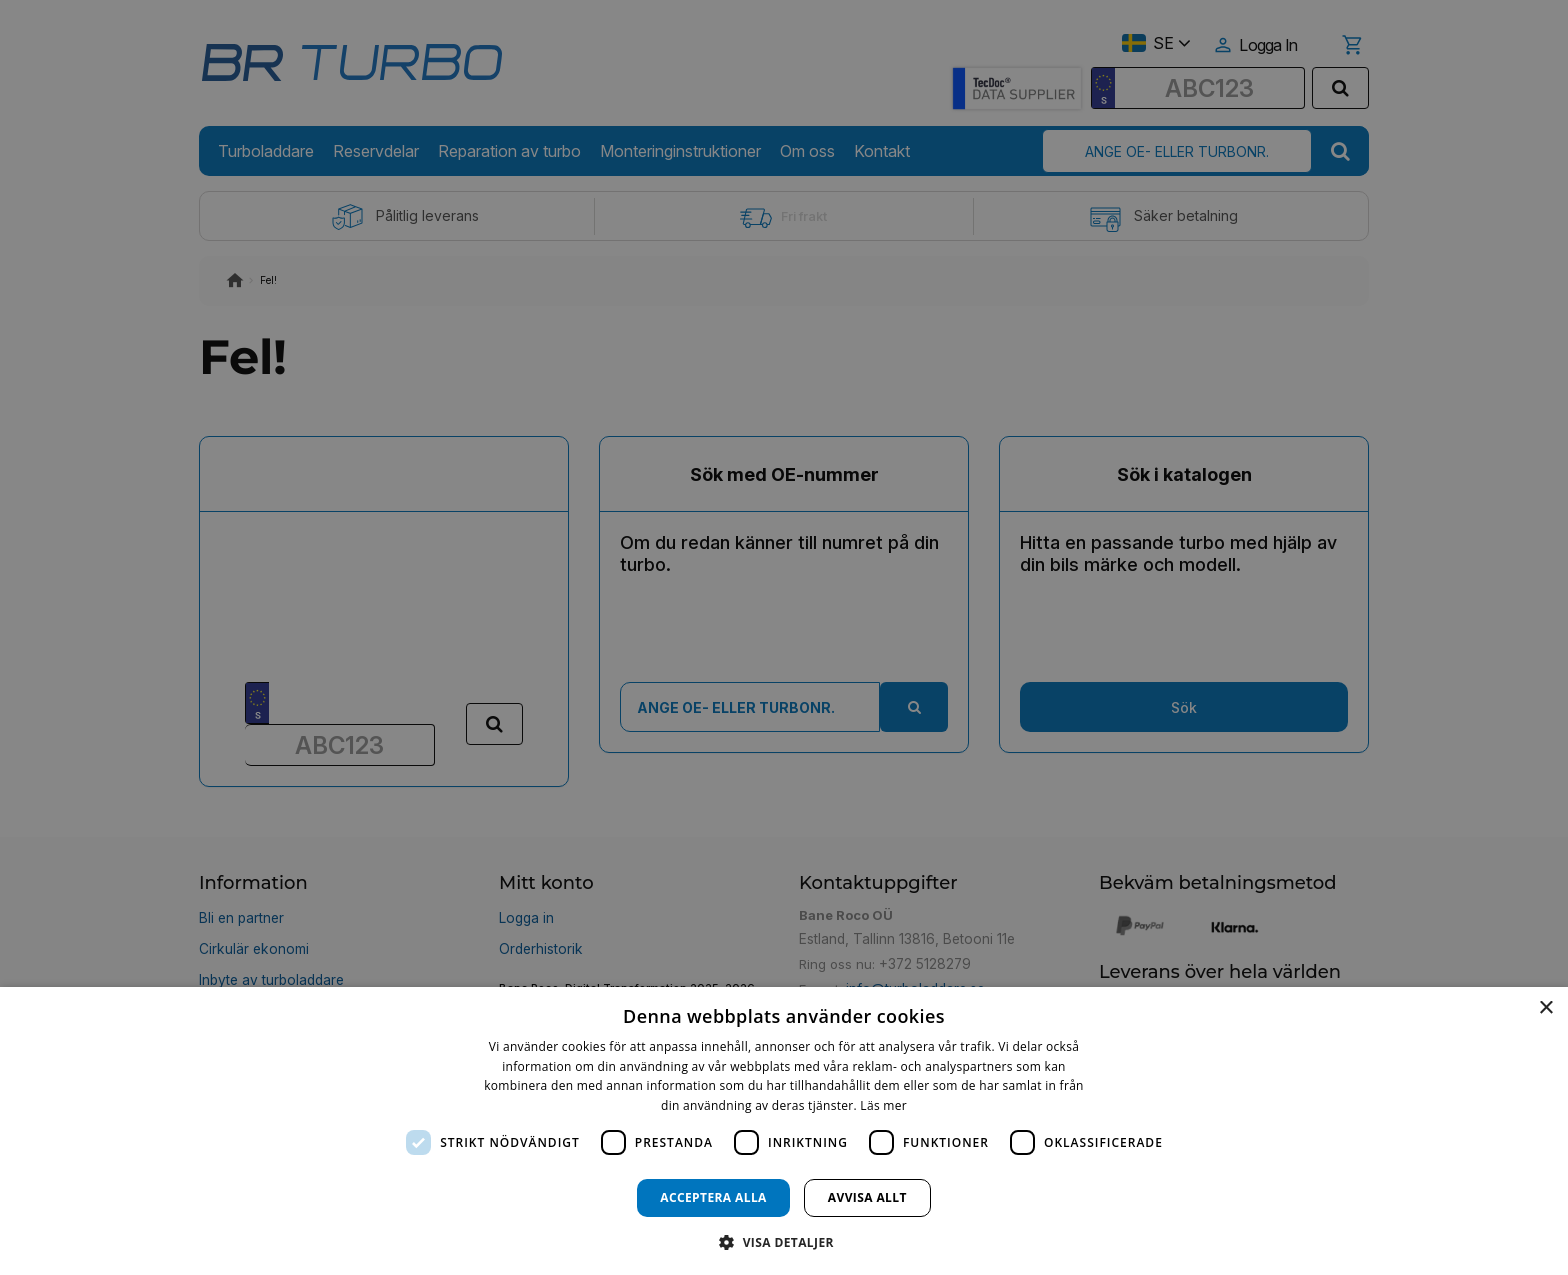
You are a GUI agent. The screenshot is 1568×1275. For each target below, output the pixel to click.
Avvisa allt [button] (867, 1197)
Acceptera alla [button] (713, 1197)
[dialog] (784, 1131)
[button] (784, 1241)
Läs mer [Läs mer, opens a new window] (883, 1105)
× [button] (1545, 1008)
